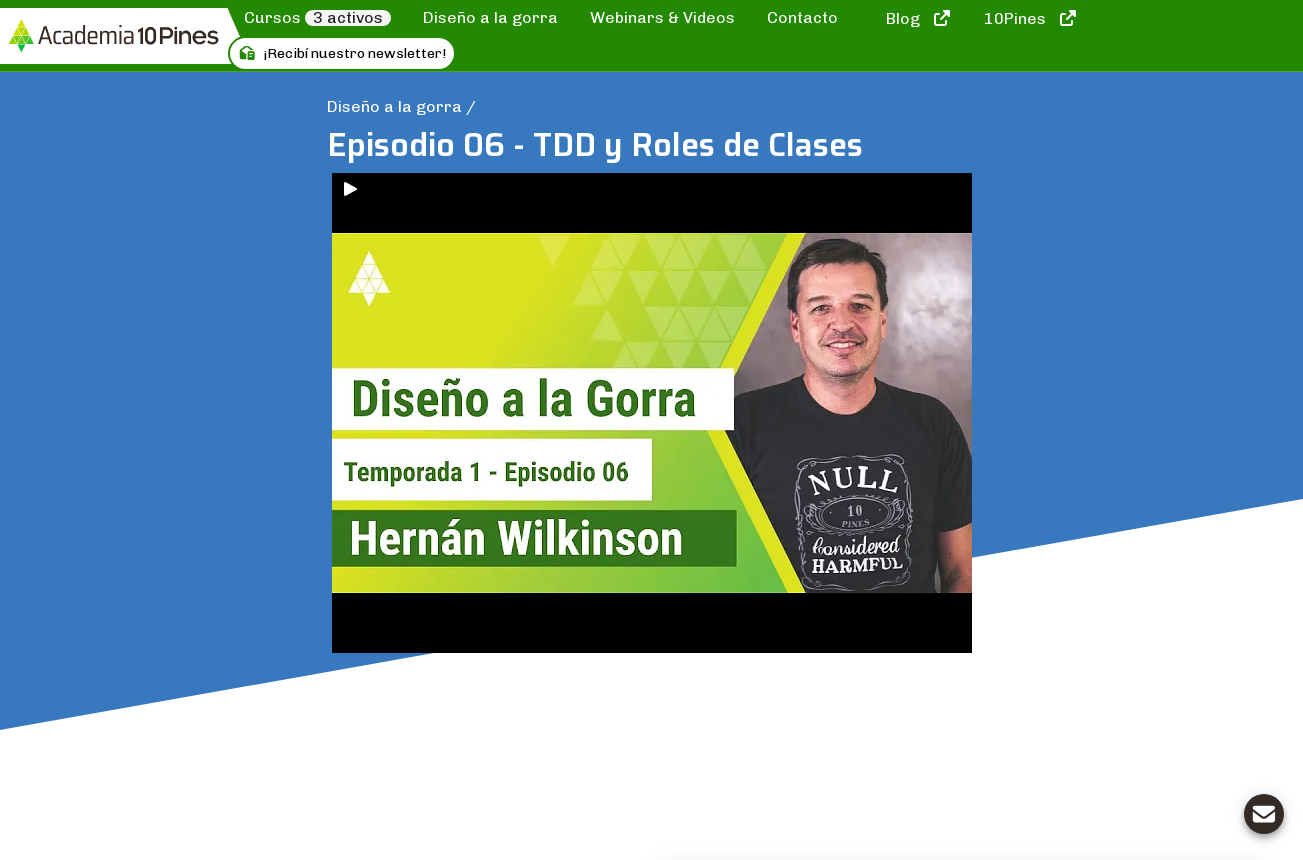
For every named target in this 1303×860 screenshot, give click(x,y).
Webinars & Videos (662, 17)
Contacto (802, 17)
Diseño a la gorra (490, 17)
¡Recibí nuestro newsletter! (342, 53)
